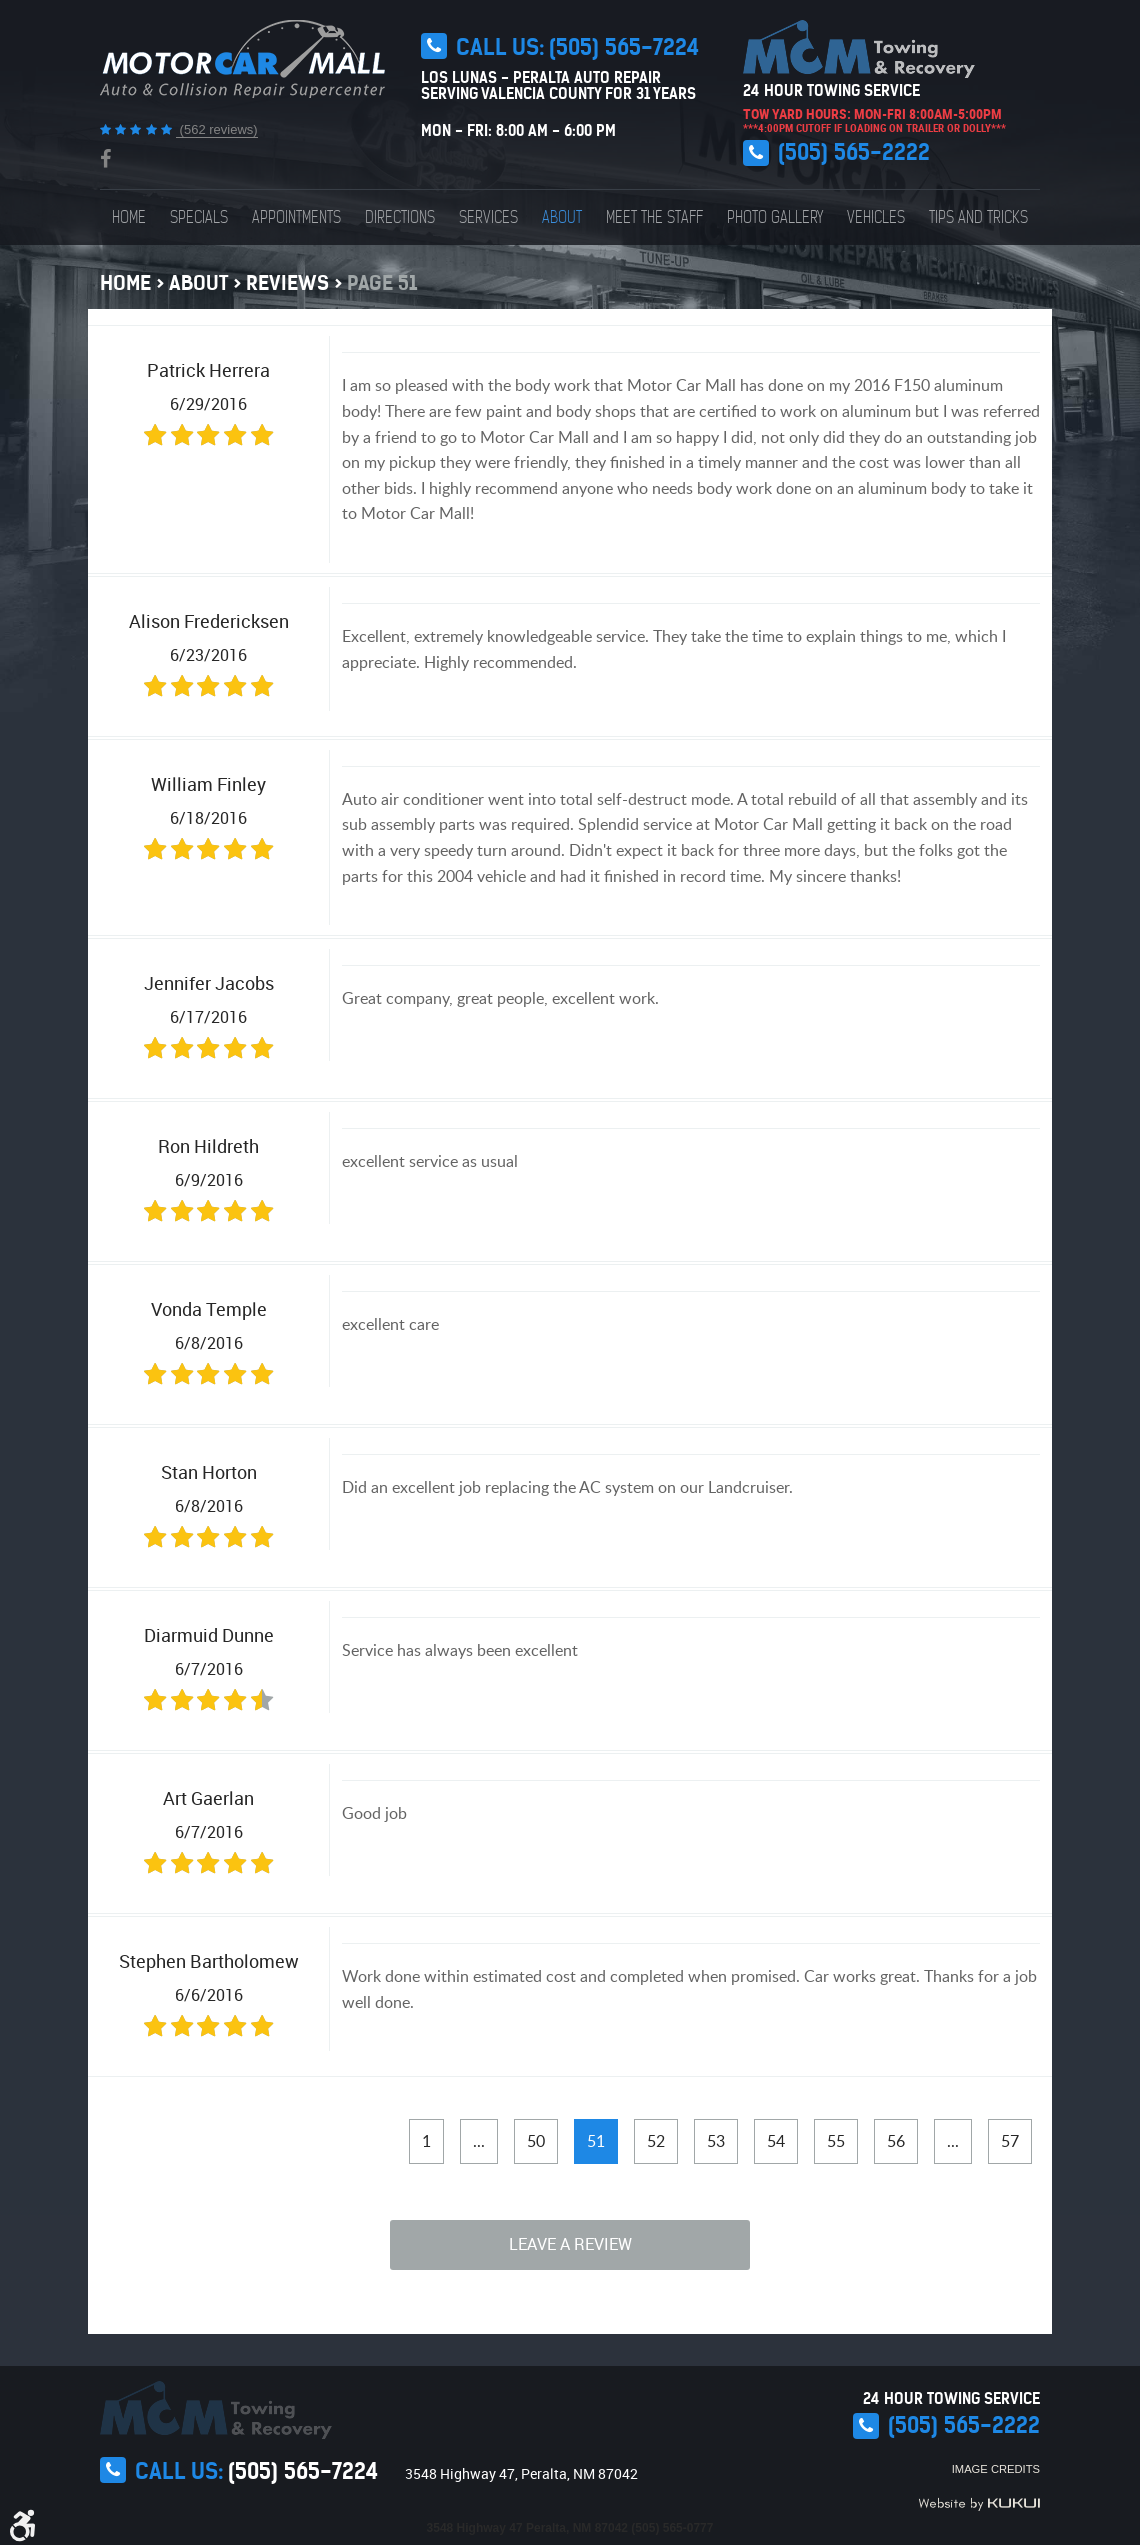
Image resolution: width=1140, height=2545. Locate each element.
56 (896, 2141)
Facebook (105, 159)
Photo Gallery (775, 217)
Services (488, 217)
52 (656, 2141)
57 (1010, 2141)
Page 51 (382, 282)
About (562, 217)
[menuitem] (129, 217)
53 (716, 2141)
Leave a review (570, 2244)
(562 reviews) (217, 129)
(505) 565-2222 (854, 152)
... (479, 2141)
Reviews (287, 282)
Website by (979, 2504)
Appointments (296, 217)
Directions (400, 217)
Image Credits (996, 2469)
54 (776, 2141)
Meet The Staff (654, 217)
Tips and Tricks (978, 217)
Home (129, 217)
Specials (199, 217)
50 (536, 2141)
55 (836, 2141)
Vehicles (876, 217)
